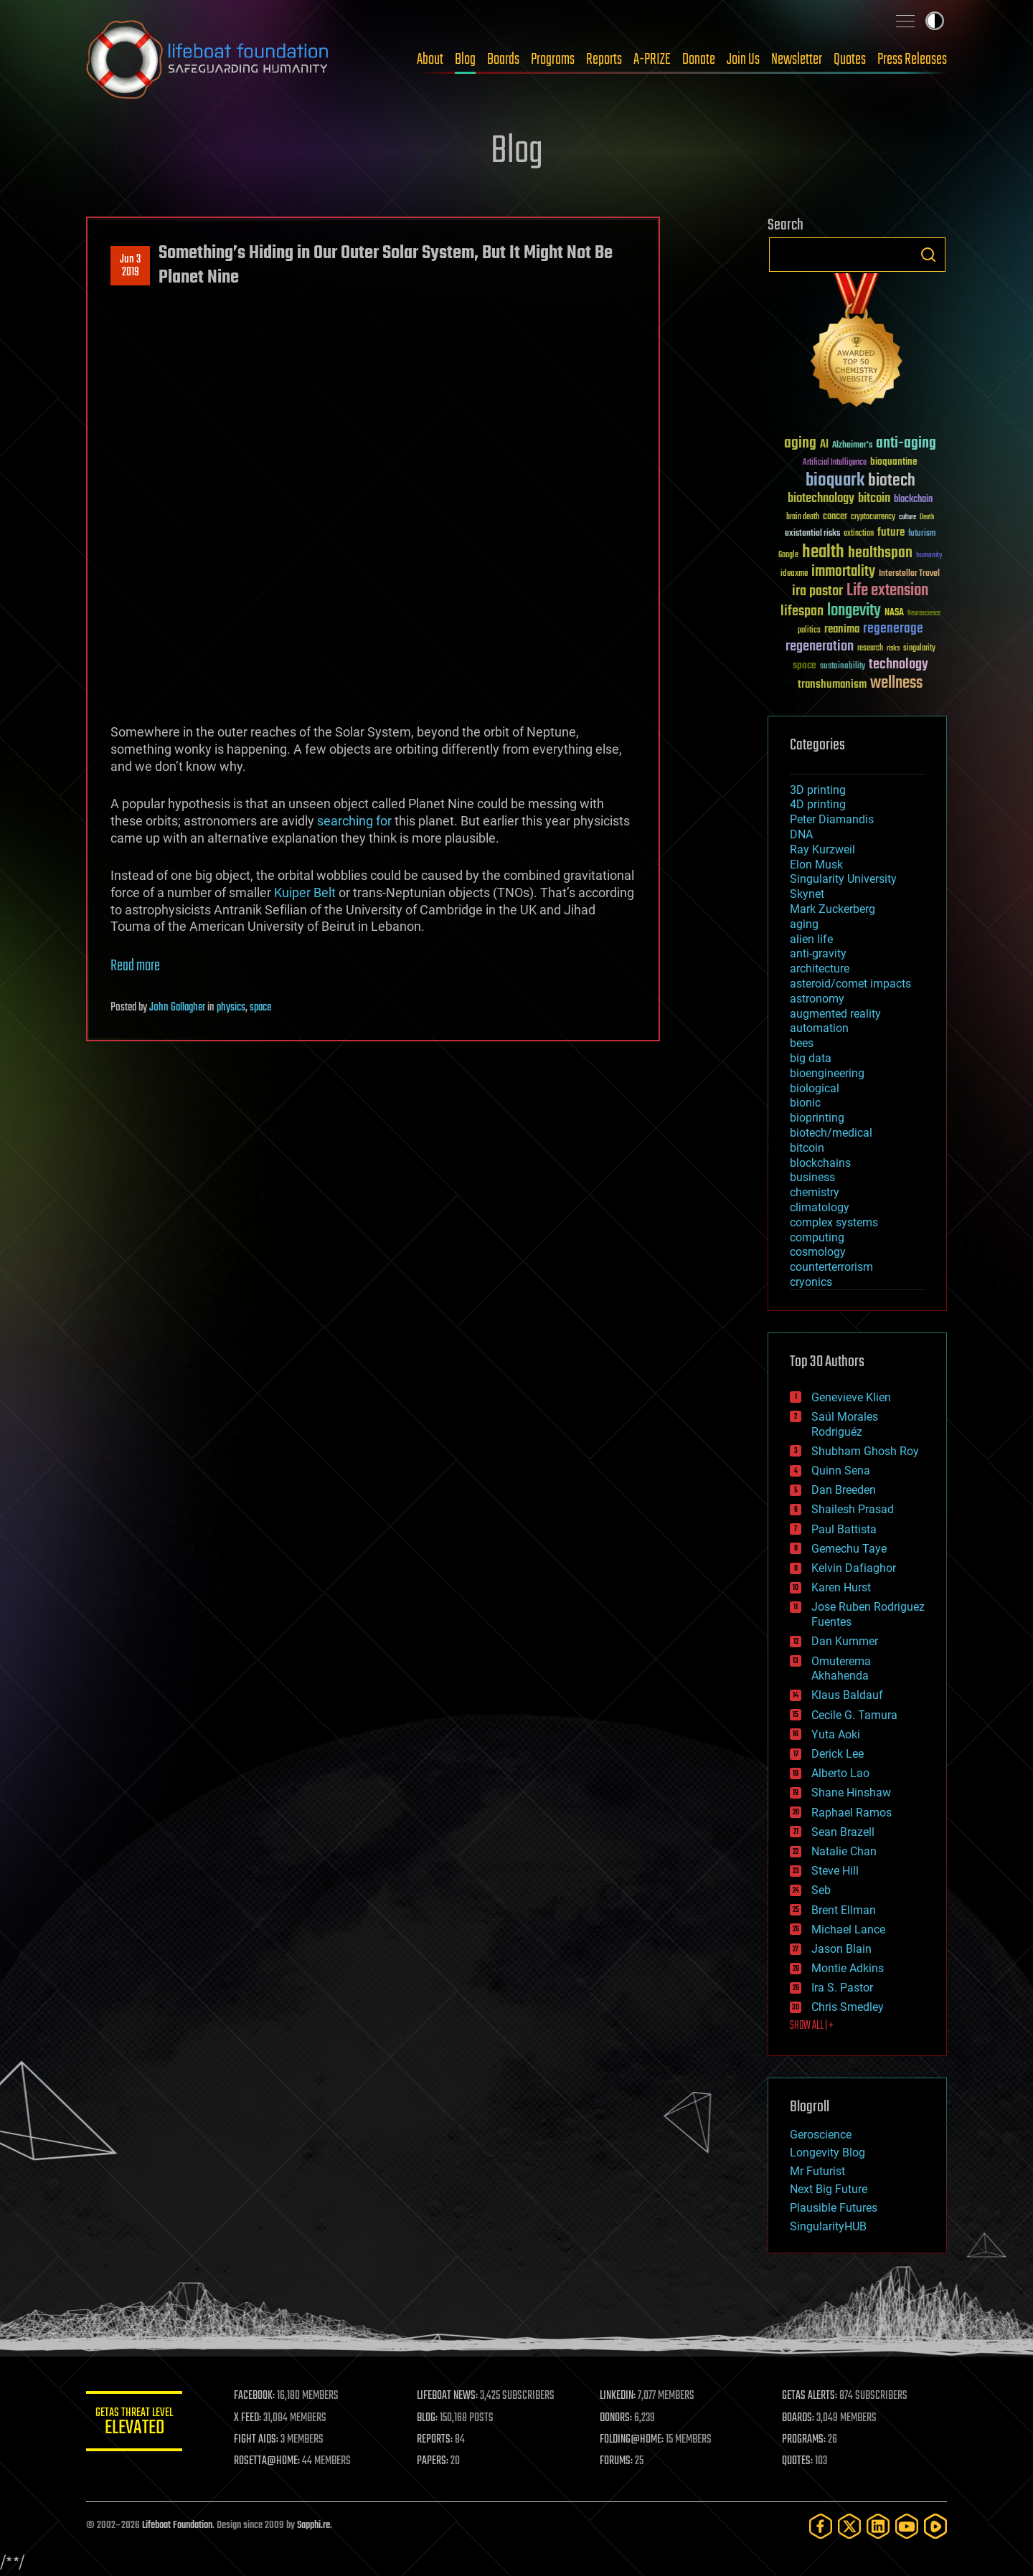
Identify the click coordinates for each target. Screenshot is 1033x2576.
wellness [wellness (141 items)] (896, 683)
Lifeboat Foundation (177, 2525)
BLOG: (430, 2418)
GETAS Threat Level (136, 2423)
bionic (805, 1102)
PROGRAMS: (805, 2439)
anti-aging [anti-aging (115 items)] (906, 444)
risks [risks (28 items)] (893, 648)
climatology (819, 1207)
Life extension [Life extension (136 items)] (887, 591)
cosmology (818, 1252)
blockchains (820, 1163)
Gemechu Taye (849, 1548)
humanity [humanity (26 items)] (929, 555)
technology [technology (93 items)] (898, 665)
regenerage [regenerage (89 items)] (893, 629)
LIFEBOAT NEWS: (450, 2396)
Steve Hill (835, 1870)
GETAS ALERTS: (811, 2396)
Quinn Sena (840, 1470)
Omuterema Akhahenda (841, 1668)
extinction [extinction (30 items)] (859, 534)
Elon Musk (816, 864)
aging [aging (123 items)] (800, 444)
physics (231, 1007)
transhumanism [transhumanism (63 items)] (832, 684)
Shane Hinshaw (851, 1792)
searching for (354, 820)
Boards (503, 59)
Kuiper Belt (305, 892)
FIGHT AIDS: (260, 2439)
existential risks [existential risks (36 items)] (812, 534)
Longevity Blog (827, 2152)
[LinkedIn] (878, 2526)
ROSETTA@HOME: (271, 2461)
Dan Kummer (844, 1641)
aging (804, 924)
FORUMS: (618, 2461)
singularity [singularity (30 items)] (919, 648)
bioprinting (817, 1117)
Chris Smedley (847, 2007)
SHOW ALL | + (812, 2026)
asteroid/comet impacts (850, 983)
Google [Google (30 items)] (788, 555)
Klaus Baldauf (847, 1695)
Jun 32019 (130, 266)
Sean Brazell (842, 1832)
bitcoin (807, 1148)
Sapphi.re (313, 2525)
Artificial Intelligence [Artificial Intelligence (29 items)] (835, 463)
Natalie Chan (844, 1851)
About (430, 59)
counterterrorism (831, 1267)
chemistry (814, 1192)
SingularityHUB (828, 2226)
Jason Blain (841, 1949)
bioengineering (827, 1073)
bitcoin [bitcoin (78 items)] (874, 498)
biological (814, 1088)
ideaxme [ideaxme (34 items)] (794, 574)
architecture (819, 968)
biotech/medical (831, 1133)
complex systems (834, 1222)
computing (817, 1237)
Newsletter (796, 59)
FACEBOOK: (258, 2396)
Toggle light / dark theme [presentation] (934, 20)
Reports (604, 59)
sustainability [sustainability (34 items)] (842, 667)
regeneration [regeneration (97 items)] (820, 646)
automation (819, 1028)
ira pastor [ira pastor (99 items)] (817, 591)
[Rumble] (935, 2526)
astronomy (817, 998)
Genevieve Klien (851, 1397)
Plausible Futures (833, 2208)
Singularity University (843, 879)
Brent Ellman (843, 1910)
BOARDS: (799, 2418)
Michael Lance (848, 1929)
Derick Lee (837, 1754)
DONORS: (618, 2418)
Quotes (850, 59)
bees (801, 1043)
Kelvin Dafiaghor (853, 1568)
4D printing (818, 804)
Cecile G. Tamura (854, 1715)
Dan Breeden (843, 1490)
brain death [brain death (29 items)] (802, 517)
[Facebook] (820, 2526)
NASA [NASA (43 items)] (894, 613)
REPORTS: (438, 2439)
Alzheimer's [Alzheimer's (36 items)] (852, 445)
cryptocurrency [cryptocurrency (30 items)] (873, 517)
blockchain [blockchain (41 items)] (913, 500)
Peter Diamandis (832, 819)
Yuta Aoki (835, 1734)
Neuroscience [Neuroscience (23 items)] (923, 614)
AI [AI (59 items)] (824, 445)
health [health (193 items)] (823, 552)
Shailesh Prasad (852, 1509)
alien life (811, 939)
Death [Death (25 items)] (927, 517)
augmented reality (835, 1014)
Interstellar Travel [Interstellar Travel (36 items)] (909, 574)
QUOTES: (798, 2461)
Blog (465, 59)
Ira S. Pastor (842, 1987)
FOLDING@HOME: (634, 2439)
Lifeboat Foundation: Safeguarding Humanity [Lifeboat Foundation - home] (208, 59)
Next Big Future (828, 2189)
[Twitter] (849, 2526)
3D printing (818, 790)
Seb (821, 1890)
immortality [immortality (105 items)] (843, 571)
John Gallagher (177, 1007)
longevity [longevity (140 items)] (854, 611)
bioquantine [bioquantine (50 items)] (894, 461)
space (260, 1007)
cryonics (811, 1282)
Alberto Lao (840, 1773)
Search (928, 254)
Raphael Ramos (851, 1812)
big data (810, 1058)
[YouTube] (906, 2526)
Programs (553, 59)
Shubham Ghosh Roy (865, 1451)
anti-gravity (818, 953)
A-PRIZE (652, 59)
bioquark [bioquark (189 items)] (835, 480)
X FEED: (251, 2418)
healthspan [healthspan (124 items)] (880, 553)
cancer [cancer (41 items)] (835, 517)
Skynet (807, 894)
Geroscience (821, 2134)
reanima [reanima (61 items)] (841, 629)
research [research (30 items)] (870, 648)
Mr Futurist (817, 2171)
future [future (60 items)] (891, 532)
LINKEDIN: (620, 2396)
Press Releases (912, 59)
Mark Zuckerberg (832, 909)
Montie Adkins (847, 1968)
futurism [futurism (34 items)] (921, 534)
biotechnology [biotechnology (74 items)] (821, 498)
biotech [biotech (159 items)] (891, 481)
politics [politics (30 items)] (809, 630)
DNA (801, 834)
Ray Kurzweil (822, 849)
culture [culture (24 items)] (907, 517)
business (812, 1177)
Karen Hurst (841, 1587)
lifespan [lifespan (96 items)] (802, 611)
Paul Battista (844, 1529)
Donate (698, 59)
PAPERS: (435, 2461)
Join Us (743, 59)
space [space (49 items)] (804, 665)
